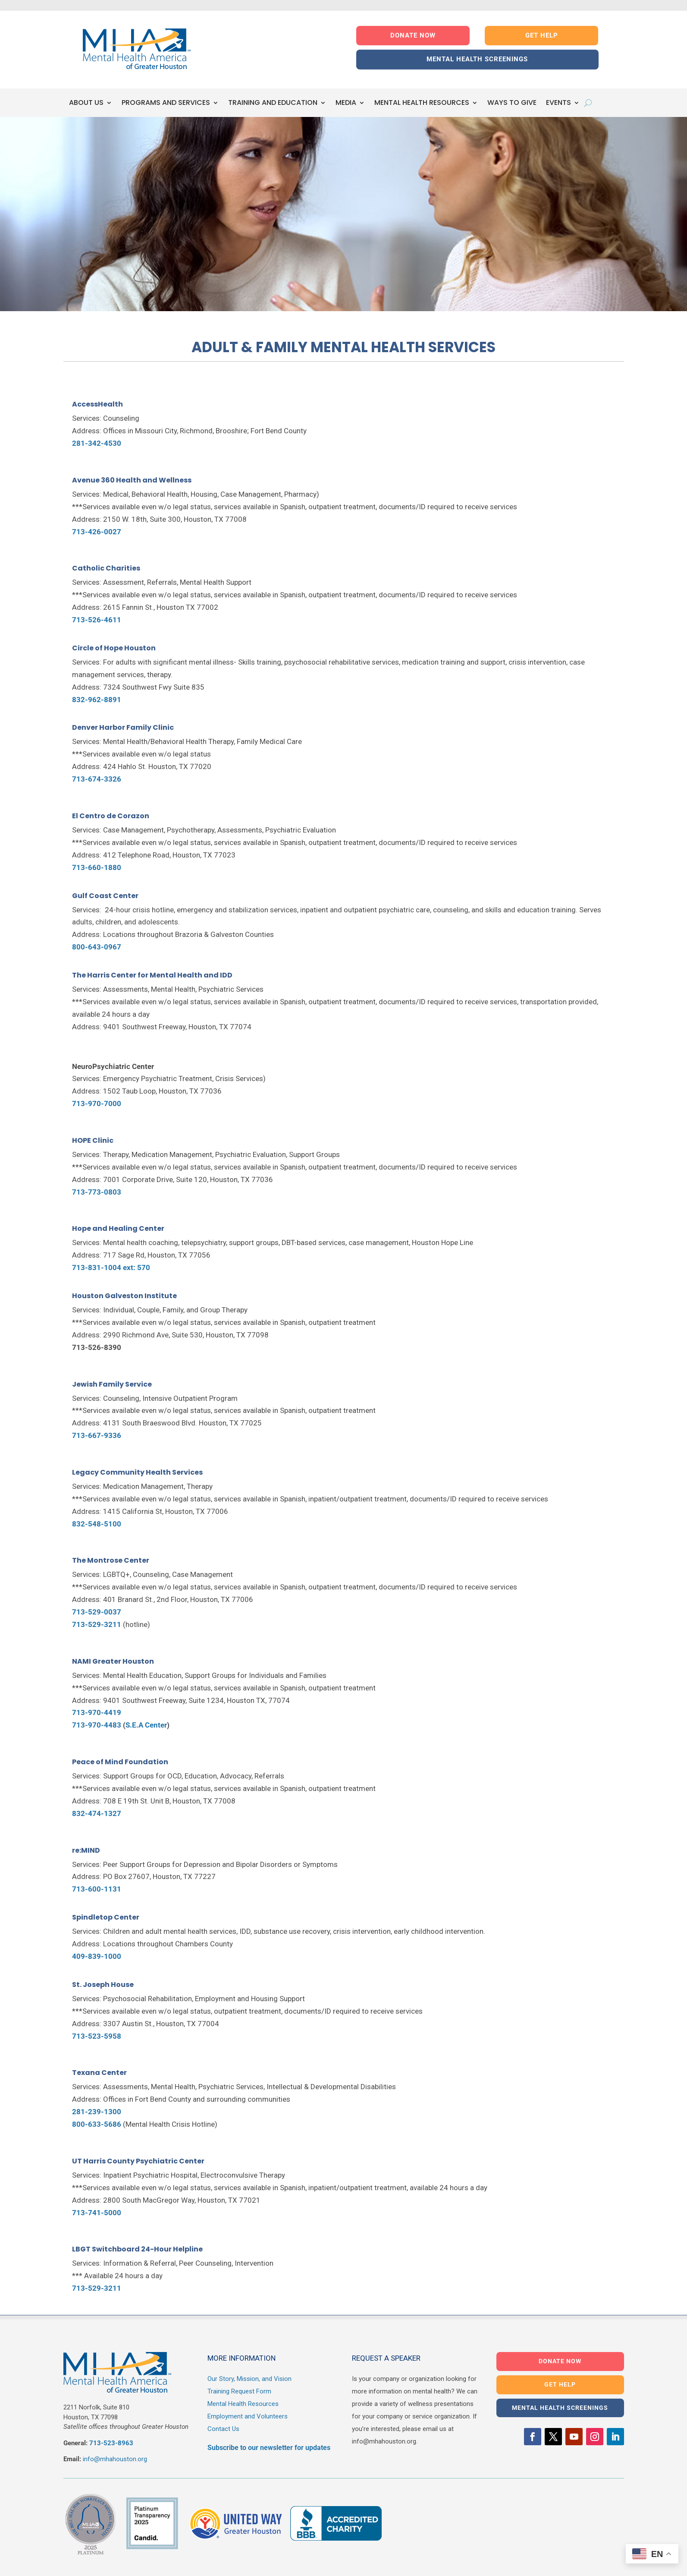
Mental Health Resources (243, 2404)
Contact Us (223, 2429)
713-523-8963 (111, 2443)
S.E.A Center (146, 1725)
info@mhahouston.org (115, 2459)
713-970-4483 (96, 1725)
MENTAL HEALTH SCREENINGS (477, 59)
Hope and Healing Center (118, 1228)
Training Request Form (239, 2391)
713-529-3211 (96, 2288)
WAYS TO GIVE (511, 102)
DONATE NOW (413, 35)
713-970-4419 (96, 1712)
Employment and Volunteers (247, 2416)
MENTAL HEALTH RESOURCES (421, 102)
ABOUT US (86, 102)
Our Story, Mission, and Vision (249, 2379)
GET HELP (541, 35)
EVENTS (558, 102)
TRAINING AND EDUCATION (272, 102)
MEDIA (346, 102)
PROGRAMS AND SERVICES (166, 102)
